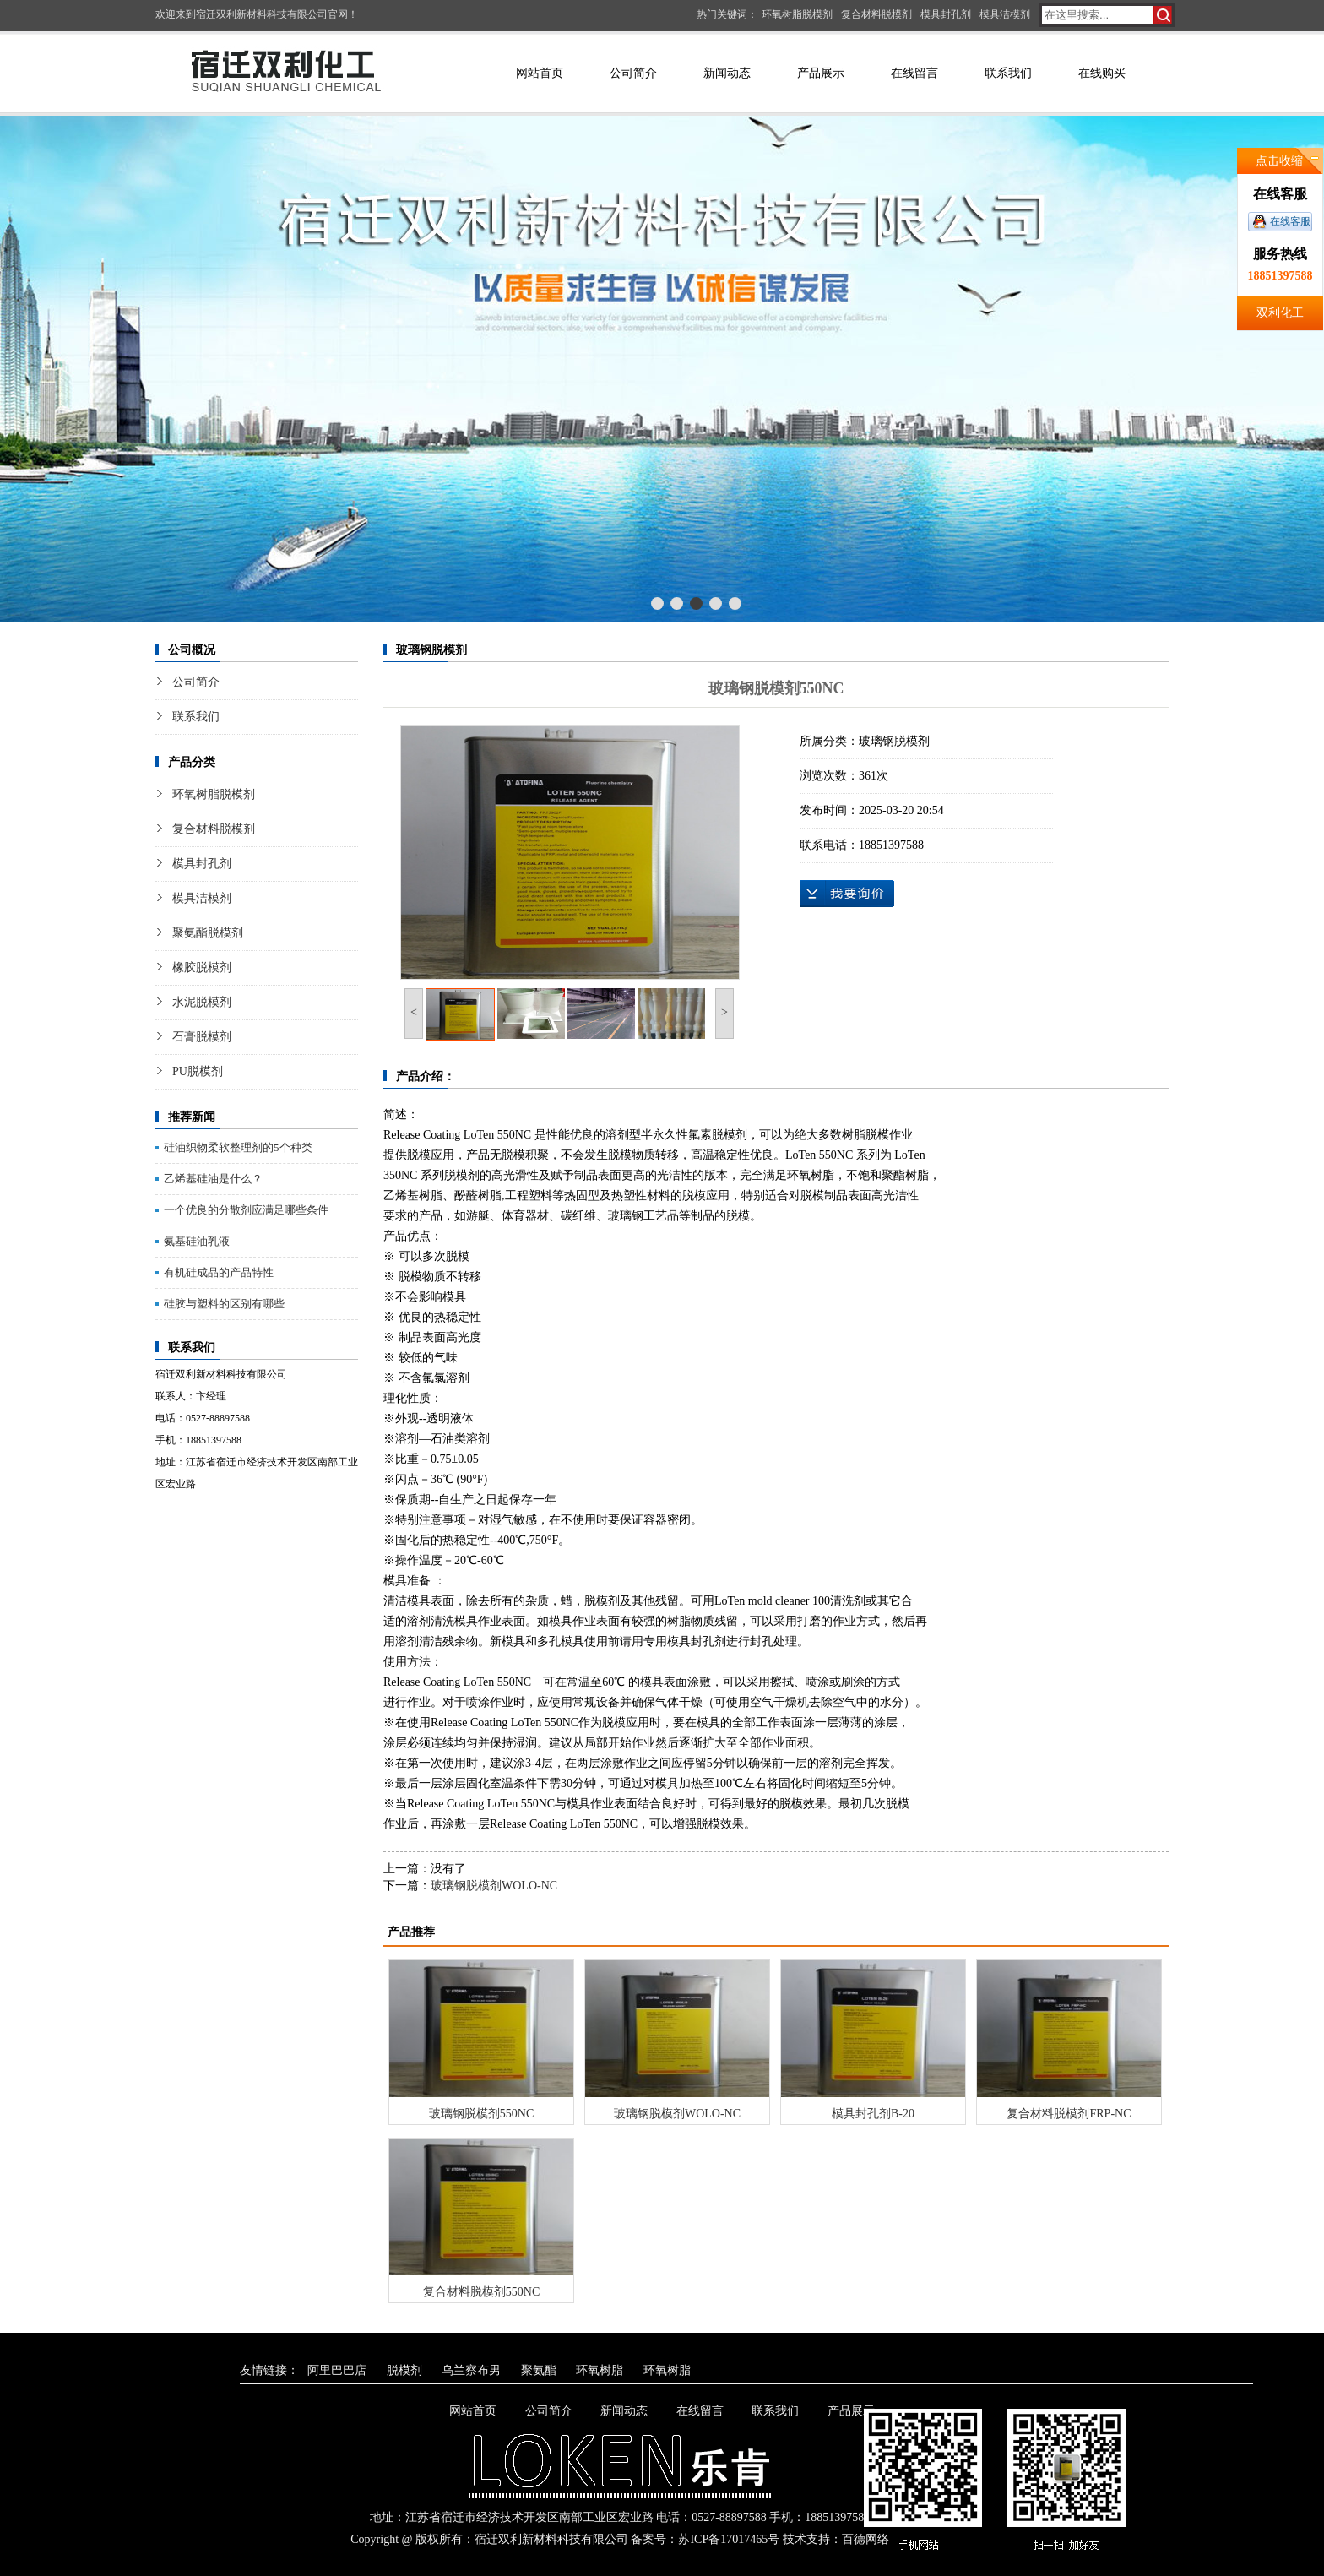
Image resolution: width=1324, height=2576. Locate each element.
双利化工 (1280, 313)
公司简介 (633, 73)
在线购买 (1102, 73)
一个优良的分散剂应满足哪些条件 (246, 1210)
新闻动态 (727, 73)
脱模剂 (404, 2370)
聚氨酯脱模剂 (207, 933)
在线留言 (914, 73)
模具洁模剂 (1004, 14)
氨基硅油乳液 (197, 1241)
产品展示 (820, 73)
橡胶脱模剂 (201, 967)
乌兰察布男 (471, 2370)
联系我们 (1008, 73)
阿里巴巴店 (336, 2370)
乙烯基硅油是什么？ (213, 1178)
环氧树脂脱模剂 (797, 14)
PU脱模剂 (197, 1071)
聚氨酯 (538, 2370)
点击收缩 (1279, 161)
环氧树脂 (599, 2370)
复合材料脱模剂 (876, 14)
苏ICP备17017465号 (728, 2539)
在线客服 (1290, 221)
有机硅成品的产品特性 (219, 1272)
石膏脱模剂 (201, 1036)
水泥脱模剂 (201, 1002)
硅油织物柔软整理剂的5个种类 (238, 1147)
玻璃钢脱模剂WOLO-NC (494, 1885)
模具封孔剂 (945, 14)
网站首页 (539, 73)
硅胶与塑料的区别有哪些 (224, 1303)
